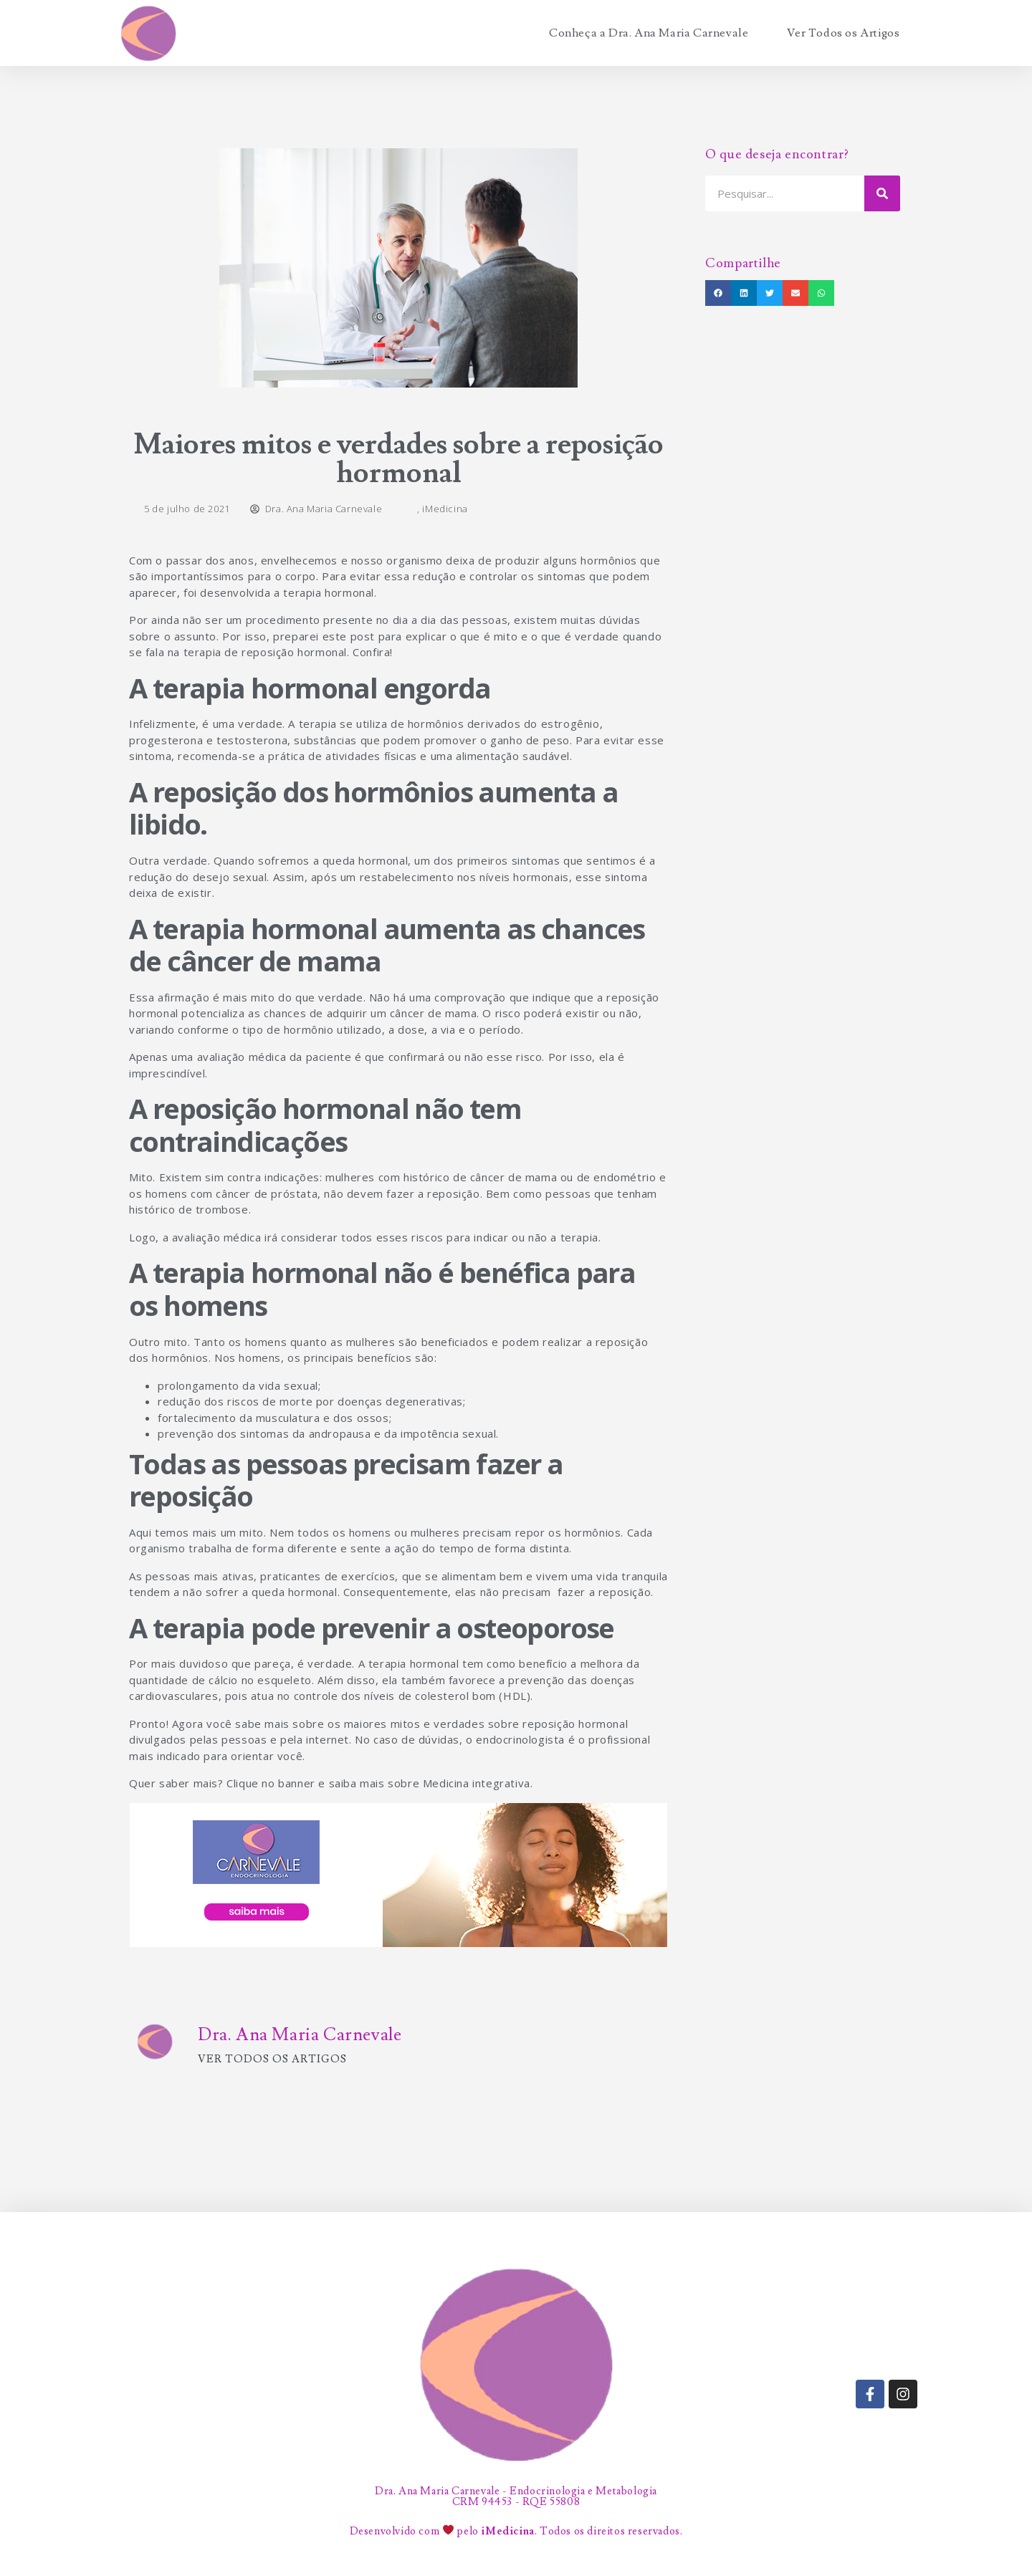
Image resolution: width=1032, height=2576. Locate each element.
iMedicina (444, 508)
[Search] (882, 193)
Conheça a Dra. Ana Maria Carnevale (648, 33)
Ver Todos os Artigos (843, 33)
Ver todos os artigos (272, 2059)
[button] (718, 293)
